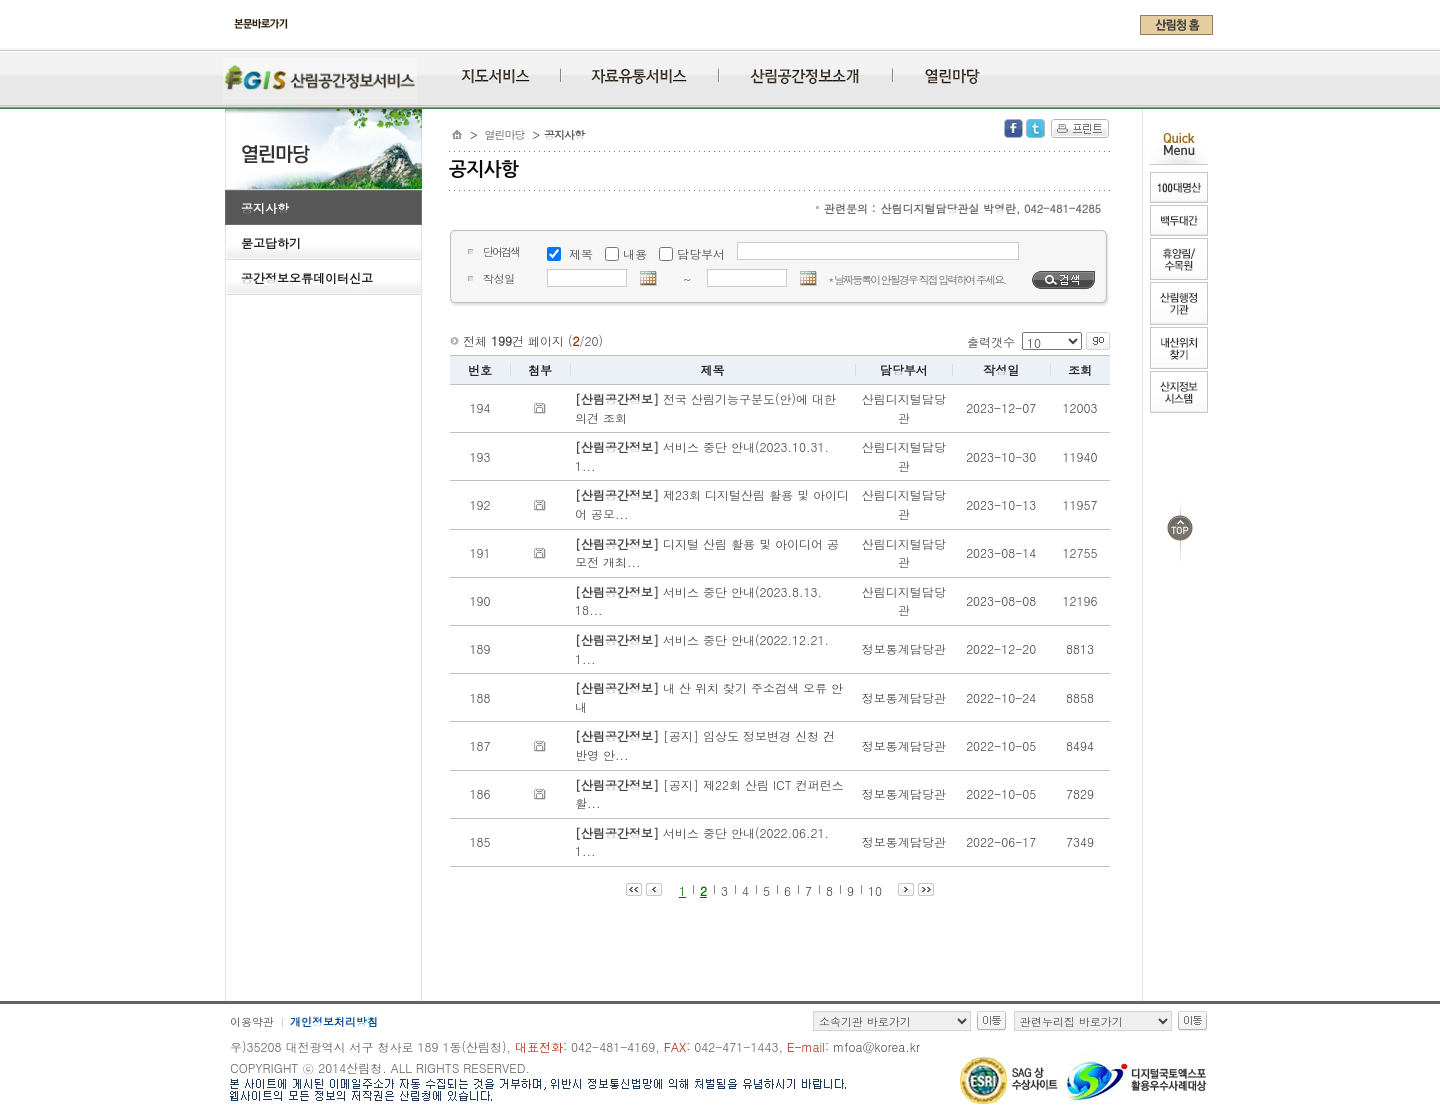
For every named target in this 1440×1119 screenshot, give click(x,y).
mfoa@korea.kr (876, 1046)
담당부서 (701, 253)
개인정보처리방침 (334, 1021)
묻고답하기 (271, 242)
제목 (581, 253)
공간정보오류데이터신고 (307, 277)
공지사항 (265, 207)
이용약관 (252, 1021)
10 (875, 891)
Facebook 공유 (1013, 128)
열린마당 (505, 134)
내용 (635, 253)
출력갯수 (991, 341)
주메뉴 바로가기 (230, 42)
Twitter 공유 (1035, 128)
